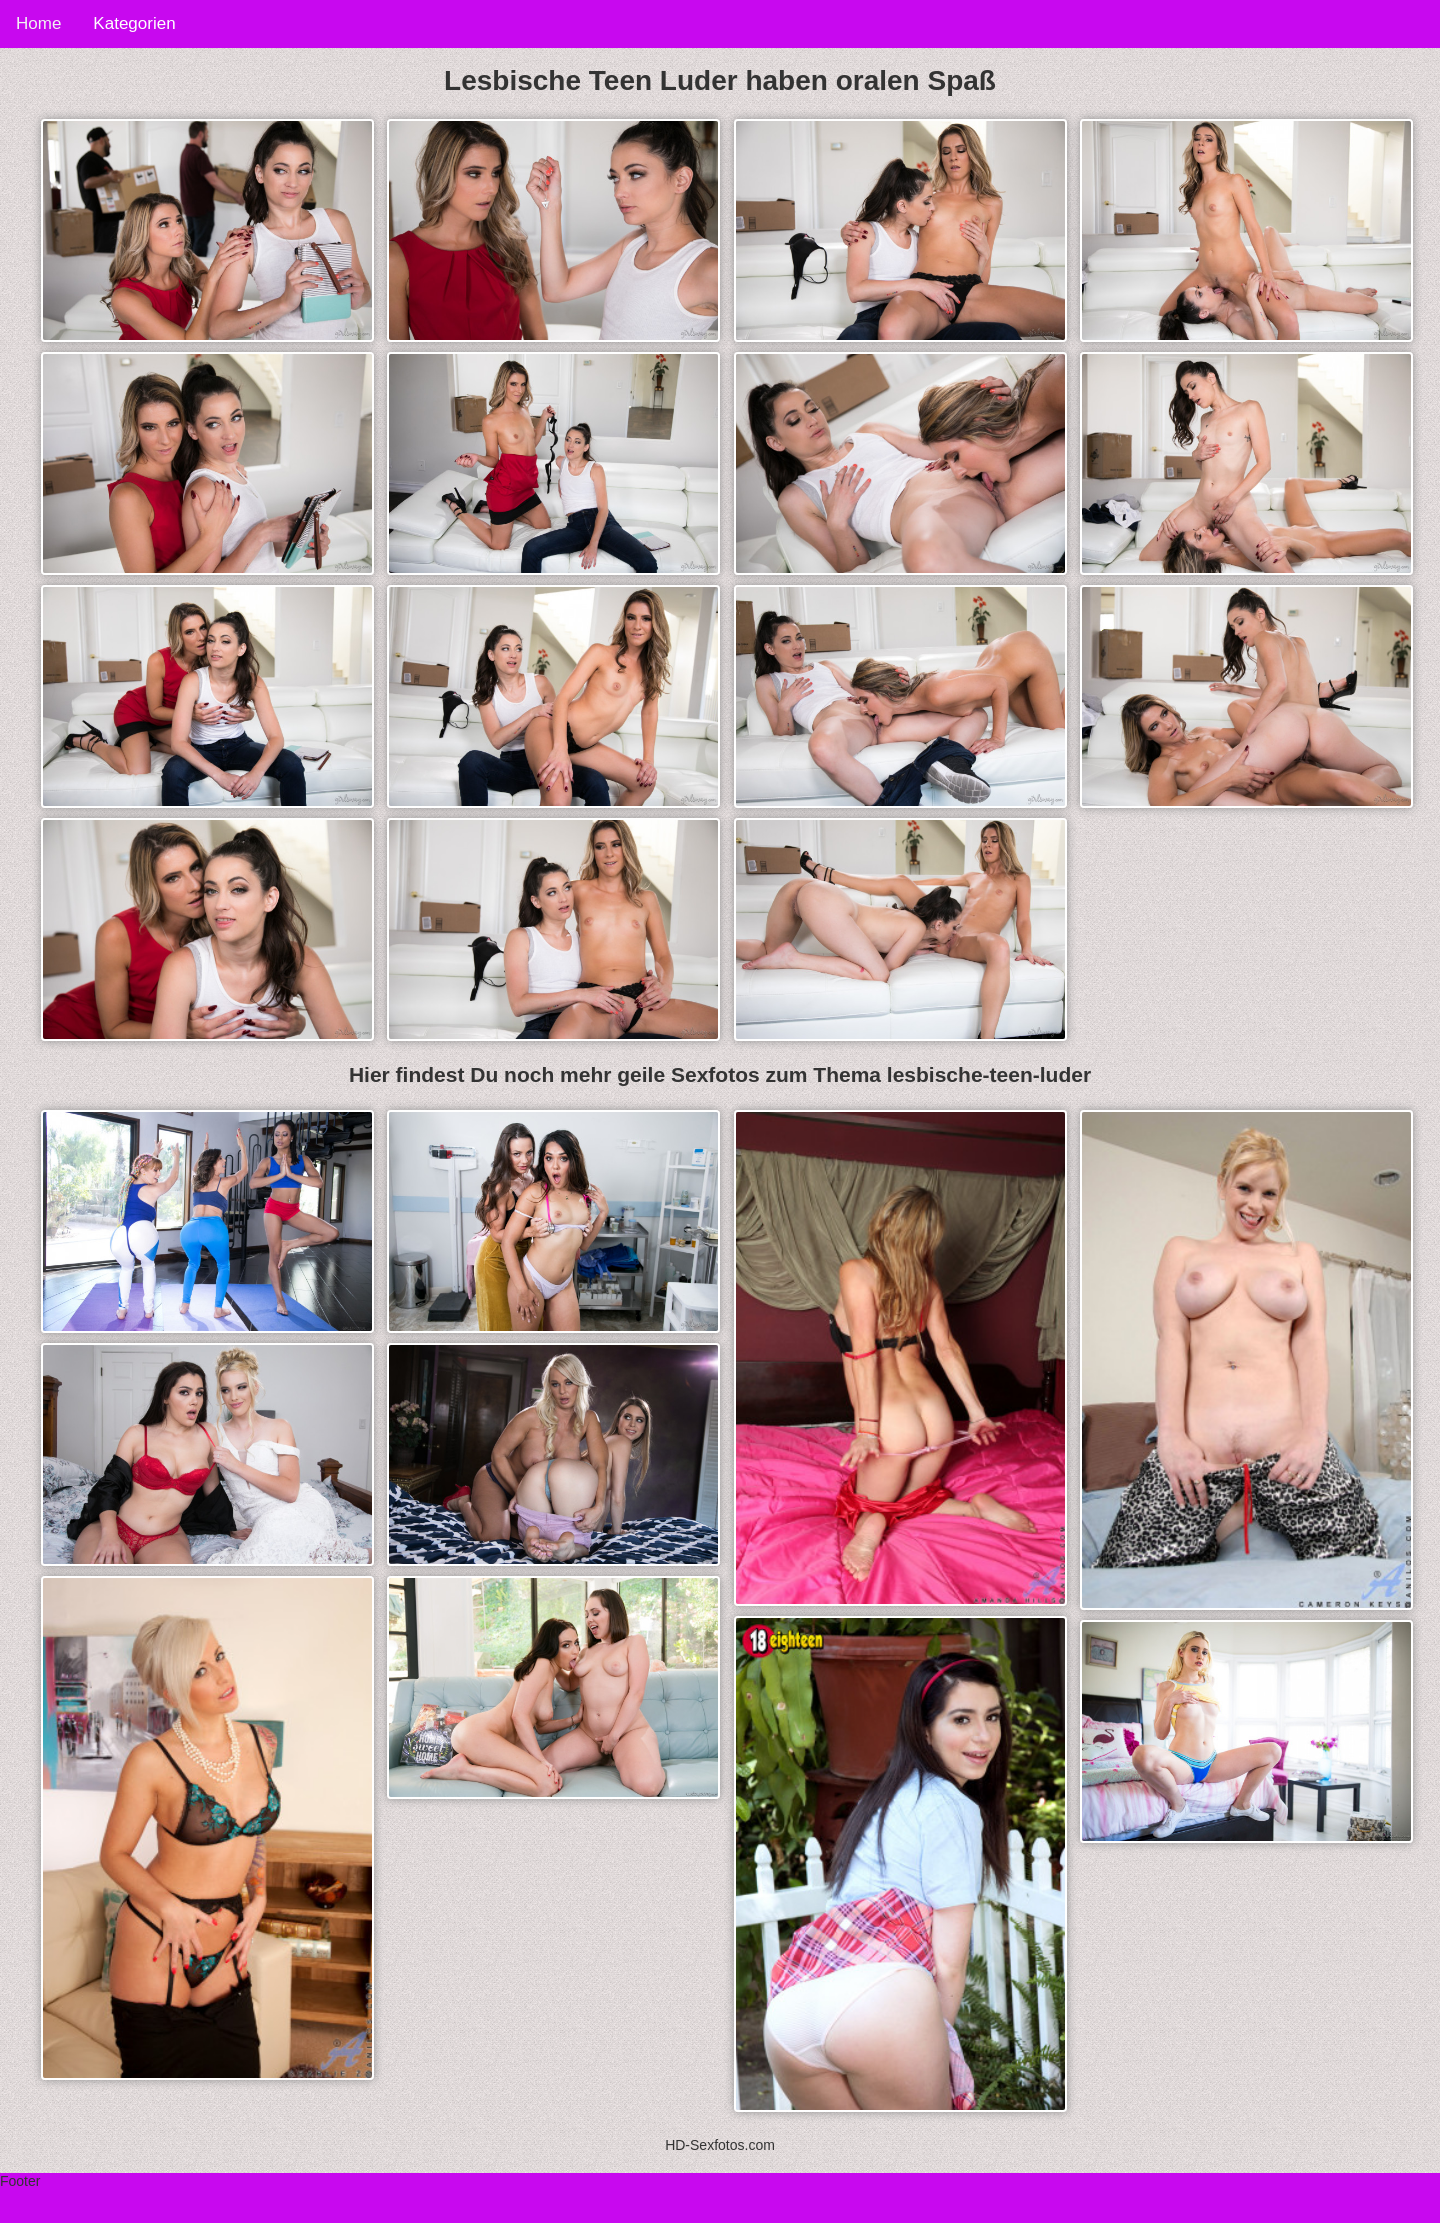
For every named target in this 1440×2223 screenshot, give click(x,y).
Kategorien (134, 23)
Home (38, 23)
